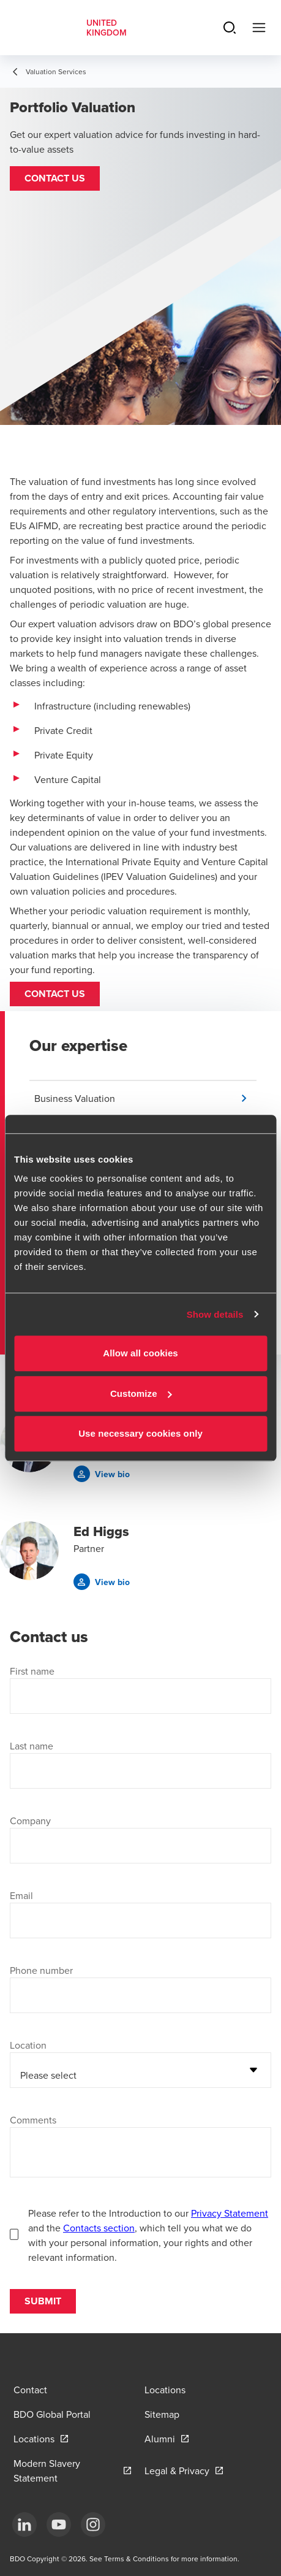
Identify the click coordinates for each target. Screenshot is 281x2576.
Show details (215, 1314)
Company (30, 1820)
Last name (31, 1745)
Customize (141, 1393)
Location (28, 2045)
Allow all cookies (140, 1353)
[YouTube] (58, 2524)
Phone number (41, 1970)
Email (21, 1895)
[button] (55, 178)
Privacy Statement (229, 2213)
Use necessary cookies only (140, 1433)
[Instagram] (93, 2524)
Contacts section (99, 2227)
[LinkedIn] (24, 2524)
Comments (33, 2120)
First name (32, 1671)
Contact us (54, 994)
